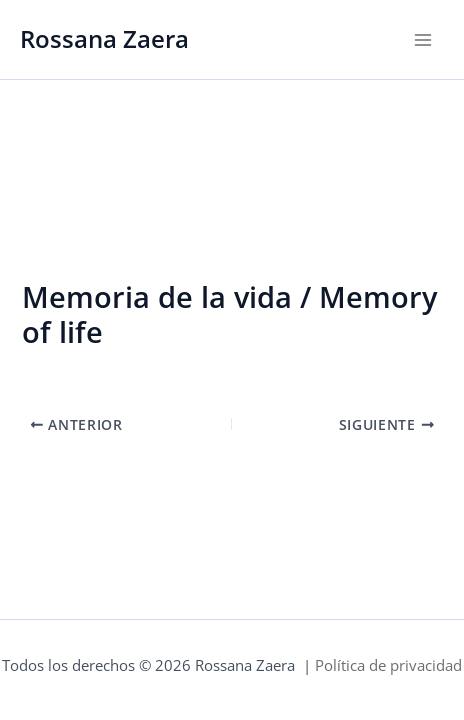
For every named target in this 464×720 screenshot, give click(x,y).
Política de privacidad (388, 665)
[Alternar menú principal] (423, 40)
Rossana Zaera (104, 39)
